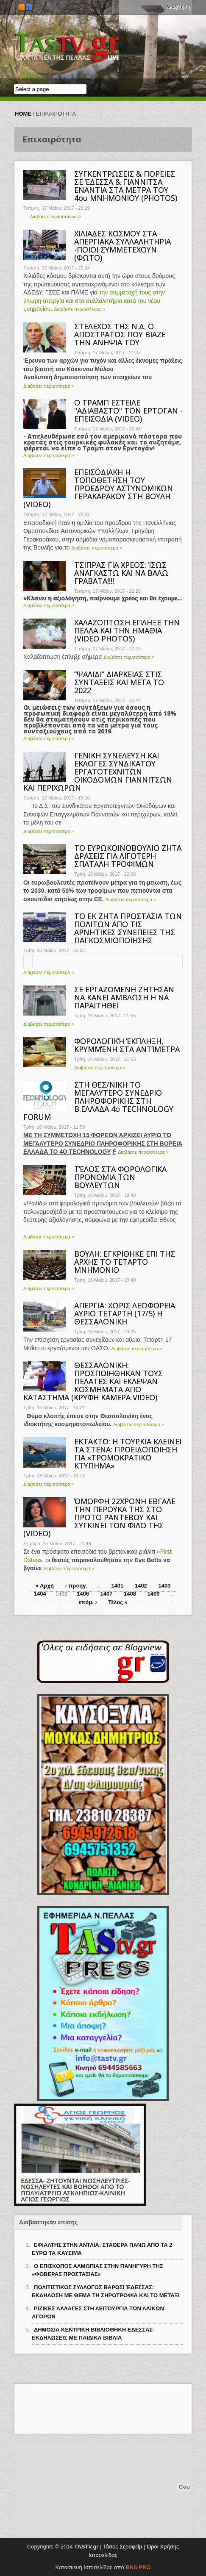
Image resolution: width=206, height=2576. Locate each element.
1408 (130, 1594)
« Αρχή (45, 1585)
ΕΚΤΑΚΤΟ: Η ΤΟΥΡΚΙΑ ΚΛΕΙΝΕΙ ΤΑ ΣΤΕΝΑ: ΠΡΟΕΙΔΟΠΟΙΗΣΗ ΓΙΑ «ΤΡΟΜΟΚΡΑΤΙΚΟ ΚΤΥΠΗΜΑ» (127, 1453)
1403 (164, 1585)
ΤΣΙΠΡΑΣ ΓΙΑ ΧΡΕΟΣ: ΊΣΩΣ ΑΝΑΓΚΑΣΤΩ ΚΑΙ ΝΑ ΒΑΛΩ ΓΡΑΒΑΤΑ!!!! (121, 573)
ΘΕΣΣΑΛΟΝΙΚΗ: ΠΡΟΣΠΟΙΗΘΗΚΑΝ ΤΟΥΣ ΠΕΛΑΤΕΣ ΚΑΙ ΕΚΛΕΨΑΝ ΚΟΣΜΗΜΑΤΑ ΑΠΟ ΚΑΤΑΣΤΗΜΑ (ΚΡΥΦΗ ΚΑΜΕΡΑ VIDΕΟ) (93, 1381)
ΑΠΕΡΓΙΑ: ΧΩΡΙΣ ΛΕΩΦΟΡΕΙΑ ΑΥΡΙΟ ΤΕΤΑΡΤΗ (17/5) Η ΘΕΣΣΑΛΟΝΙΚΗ (124, 1313)
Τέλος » (117, 1602)
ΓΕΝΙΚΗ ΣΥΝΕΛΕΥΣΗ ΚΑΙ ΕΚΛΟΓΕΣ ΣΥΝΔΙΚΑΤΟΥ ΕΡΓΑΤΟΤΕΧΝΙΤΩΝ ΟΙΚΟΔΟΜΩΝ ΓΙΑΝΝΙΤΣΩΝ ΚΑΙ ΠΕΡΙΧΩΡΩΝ (97, 771)
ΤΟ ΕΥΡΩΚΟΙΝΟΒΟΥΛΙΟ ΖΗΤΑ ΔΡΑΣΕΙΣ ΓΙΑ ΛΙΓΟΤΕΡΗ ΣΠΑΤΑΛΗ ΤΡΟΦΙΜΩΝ (127, 856)
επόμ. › (87, 1602)
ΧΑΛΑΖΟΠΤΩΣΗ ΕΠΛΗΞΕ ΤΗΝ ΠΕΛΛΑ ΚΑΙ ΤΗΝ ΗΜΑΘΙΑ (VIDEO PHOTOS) (127, 630)
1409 (154, 1594)
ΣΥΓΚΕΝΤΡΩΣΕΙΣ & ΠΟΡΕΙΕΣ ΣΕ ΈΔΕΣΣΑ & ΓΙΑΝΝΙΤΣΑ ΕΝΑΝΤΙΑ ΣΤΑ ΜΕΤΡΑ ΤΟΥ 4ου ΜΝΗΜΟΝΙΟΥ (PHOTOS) (125, 186)
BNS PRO (137, 2567)
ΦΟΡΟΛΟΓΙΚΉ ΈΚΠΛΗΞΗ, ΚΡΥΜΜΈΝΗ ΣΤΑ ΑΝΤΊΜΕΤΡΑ (127, 1045)
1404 (40, 1594)
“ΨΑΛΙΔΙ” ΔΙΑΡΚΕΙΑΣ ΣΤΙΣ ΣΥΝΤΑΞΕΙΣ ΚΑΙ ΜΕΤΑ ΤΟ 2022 (119, 682)
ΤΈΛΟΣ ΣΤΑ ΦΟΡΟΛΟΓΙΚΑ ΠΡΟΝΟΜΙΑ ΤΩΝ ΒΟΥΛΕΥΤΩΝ (120, 1177)
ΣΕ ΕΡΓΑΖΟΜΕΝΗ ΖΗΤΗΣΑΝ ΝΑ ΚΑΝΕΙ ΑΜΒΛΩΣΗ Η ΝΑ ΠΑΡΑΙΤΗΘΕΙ (124, 997)
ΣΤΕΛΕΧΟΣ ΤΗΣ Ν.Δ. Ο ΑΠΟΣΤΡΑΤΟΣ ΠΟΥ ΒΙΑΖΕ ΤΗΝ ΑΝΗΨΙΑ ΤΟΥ (120, 334)
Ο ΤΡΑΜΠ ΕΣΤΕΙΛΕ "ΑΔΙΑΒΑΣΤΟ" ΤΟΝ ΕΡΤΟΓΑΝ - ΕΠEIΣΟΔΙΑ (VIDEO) (128, 410)
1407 (106, 1594)
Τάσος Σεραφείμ (122, 2546)
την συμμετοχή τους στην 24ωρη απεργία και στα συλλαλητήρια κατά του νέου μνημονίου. (94, 300)
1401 (117, 1585)
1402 (141, 1585)
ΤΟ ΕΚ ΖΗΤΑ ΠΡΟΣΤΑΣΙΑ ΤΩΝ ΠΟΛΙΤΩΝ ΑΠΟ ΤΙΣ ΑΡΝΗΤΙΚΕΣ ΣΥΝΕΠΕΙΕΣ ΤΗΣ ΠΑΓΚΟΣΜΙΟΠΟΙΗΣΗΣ (128, 928)
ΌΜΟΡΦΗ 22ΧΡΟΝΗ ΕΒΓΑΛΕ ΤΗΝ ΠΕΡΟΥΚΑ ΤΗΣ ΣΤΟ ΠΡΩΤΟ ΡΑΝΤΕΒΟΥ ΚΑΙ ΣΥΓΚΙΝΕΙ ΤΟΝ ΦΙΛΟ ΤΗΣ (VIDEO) (99, 1517)
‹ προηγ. (76, 1585)
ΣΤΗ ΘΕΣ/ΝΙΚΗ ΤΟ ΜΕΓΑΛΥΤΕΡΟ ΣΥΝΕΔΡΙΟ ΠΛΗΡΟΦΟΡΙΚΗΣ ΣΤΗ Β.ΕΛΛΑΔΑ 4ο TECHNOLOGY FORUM (98, 1101)
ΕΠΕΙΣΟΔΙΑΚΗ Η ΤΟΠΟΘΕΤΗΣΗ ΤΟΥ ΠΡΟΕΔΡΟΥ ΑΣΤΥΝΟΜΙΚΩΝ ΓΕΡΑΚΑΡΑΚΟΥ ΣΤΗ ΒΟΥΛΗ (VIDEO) (98, 488)
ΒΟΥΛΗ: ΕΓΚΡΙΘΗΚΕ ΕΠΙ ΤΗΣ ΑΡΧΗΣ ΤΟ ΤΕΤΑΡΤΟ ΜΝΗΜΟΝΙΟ (124, 1262)
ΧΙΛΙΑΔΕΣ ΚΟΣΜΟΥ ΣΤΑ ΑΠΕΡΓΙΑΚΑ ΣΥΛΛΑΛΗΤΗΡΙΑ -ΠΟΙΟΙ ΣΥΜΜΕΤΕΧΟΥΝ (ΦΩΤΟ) (122, 245)
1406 (83, 1594)
